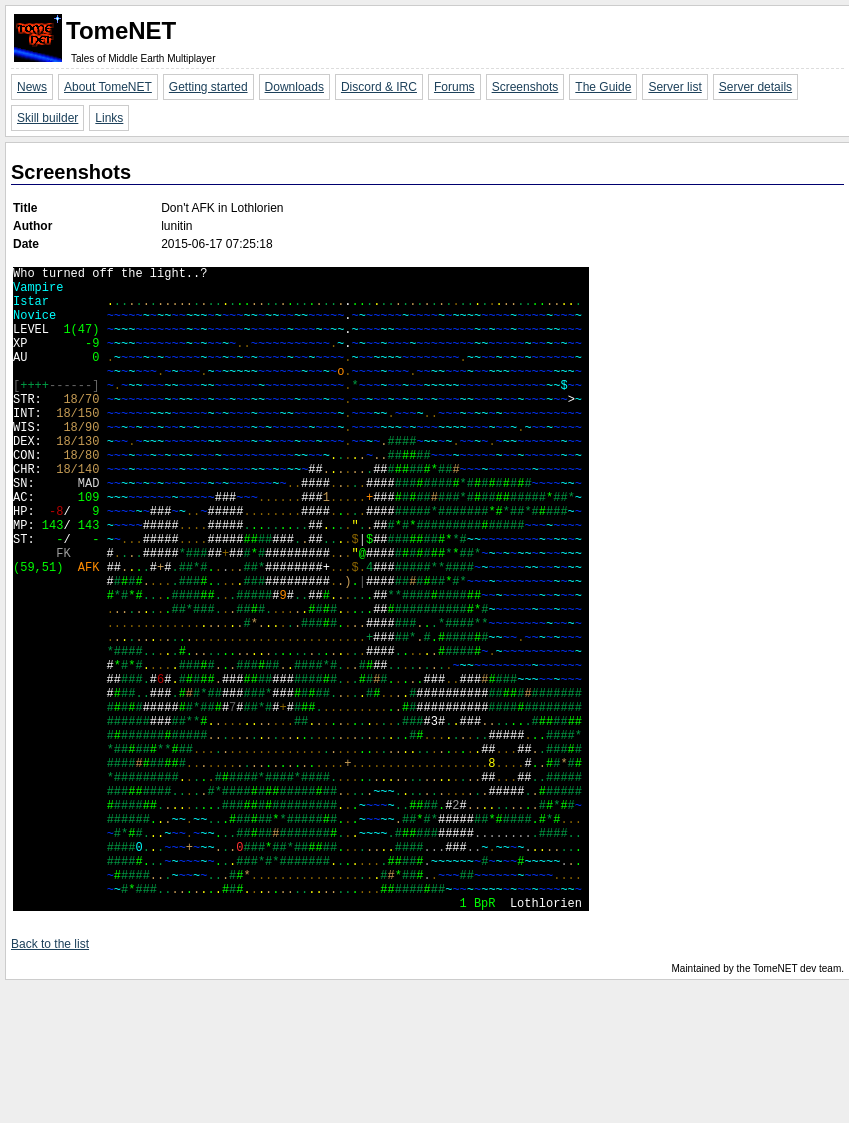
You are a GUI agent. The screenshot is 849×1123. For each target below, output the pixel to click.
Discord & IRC (379, 87)
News (32, 87)
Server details (755, 87)
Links (109, 118)
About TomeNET (108, 87)
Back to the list (50, 1082)
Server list (674, 87)
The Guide (603, 87)
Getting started (208, 87)
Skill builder (47, 118)
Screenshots (525, 87)
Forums (454, 87)
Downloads (294, 87)
